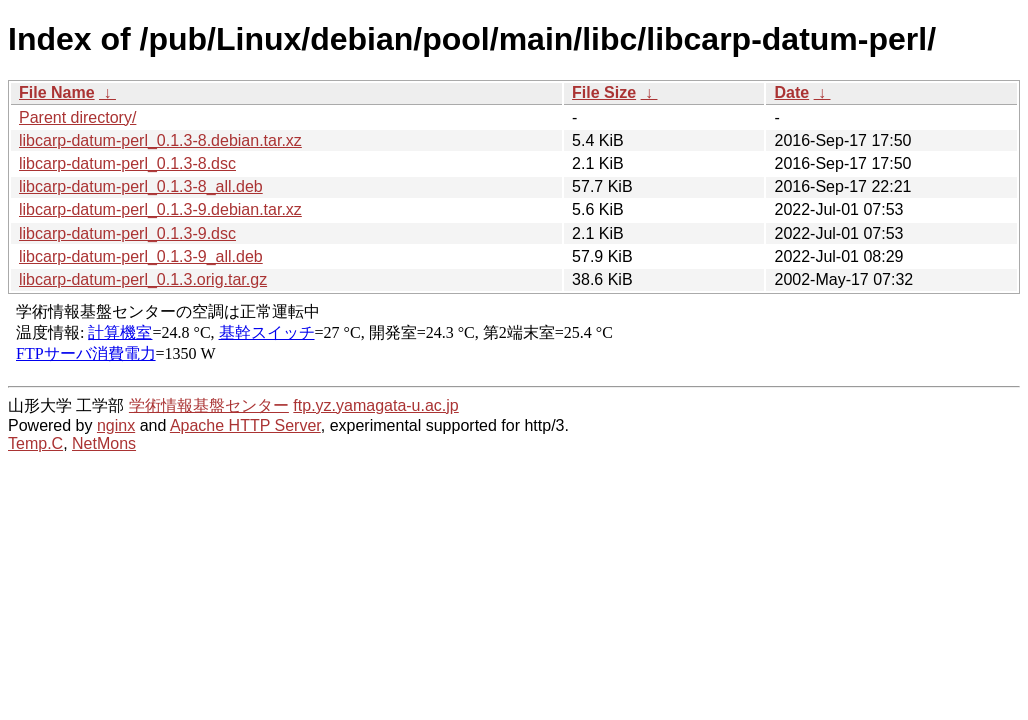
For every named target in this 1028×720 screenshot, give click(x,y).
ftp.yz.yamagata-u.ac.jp (375, 405)
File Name (57, 92)
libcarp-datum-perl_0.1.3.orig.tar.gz (143, 279)
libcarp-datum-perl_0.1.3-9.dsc (127, 233)
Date (791, 92)
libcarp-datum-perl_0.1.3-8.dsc (127, 163)
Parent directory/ (77, 117)
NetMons (104, 443)
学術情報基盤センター (209, 405)
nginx (116, 425)
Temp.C (35, 443)
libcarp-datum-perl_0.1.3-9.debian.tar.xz (160, 209)
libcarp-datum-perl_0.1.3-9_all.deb (141, 256)
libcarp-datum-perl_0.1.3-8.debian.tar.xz (160, 140)
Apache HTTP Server (245, 425)
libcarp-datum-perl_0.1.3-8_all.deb (141, 186)
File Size (604, 92)
